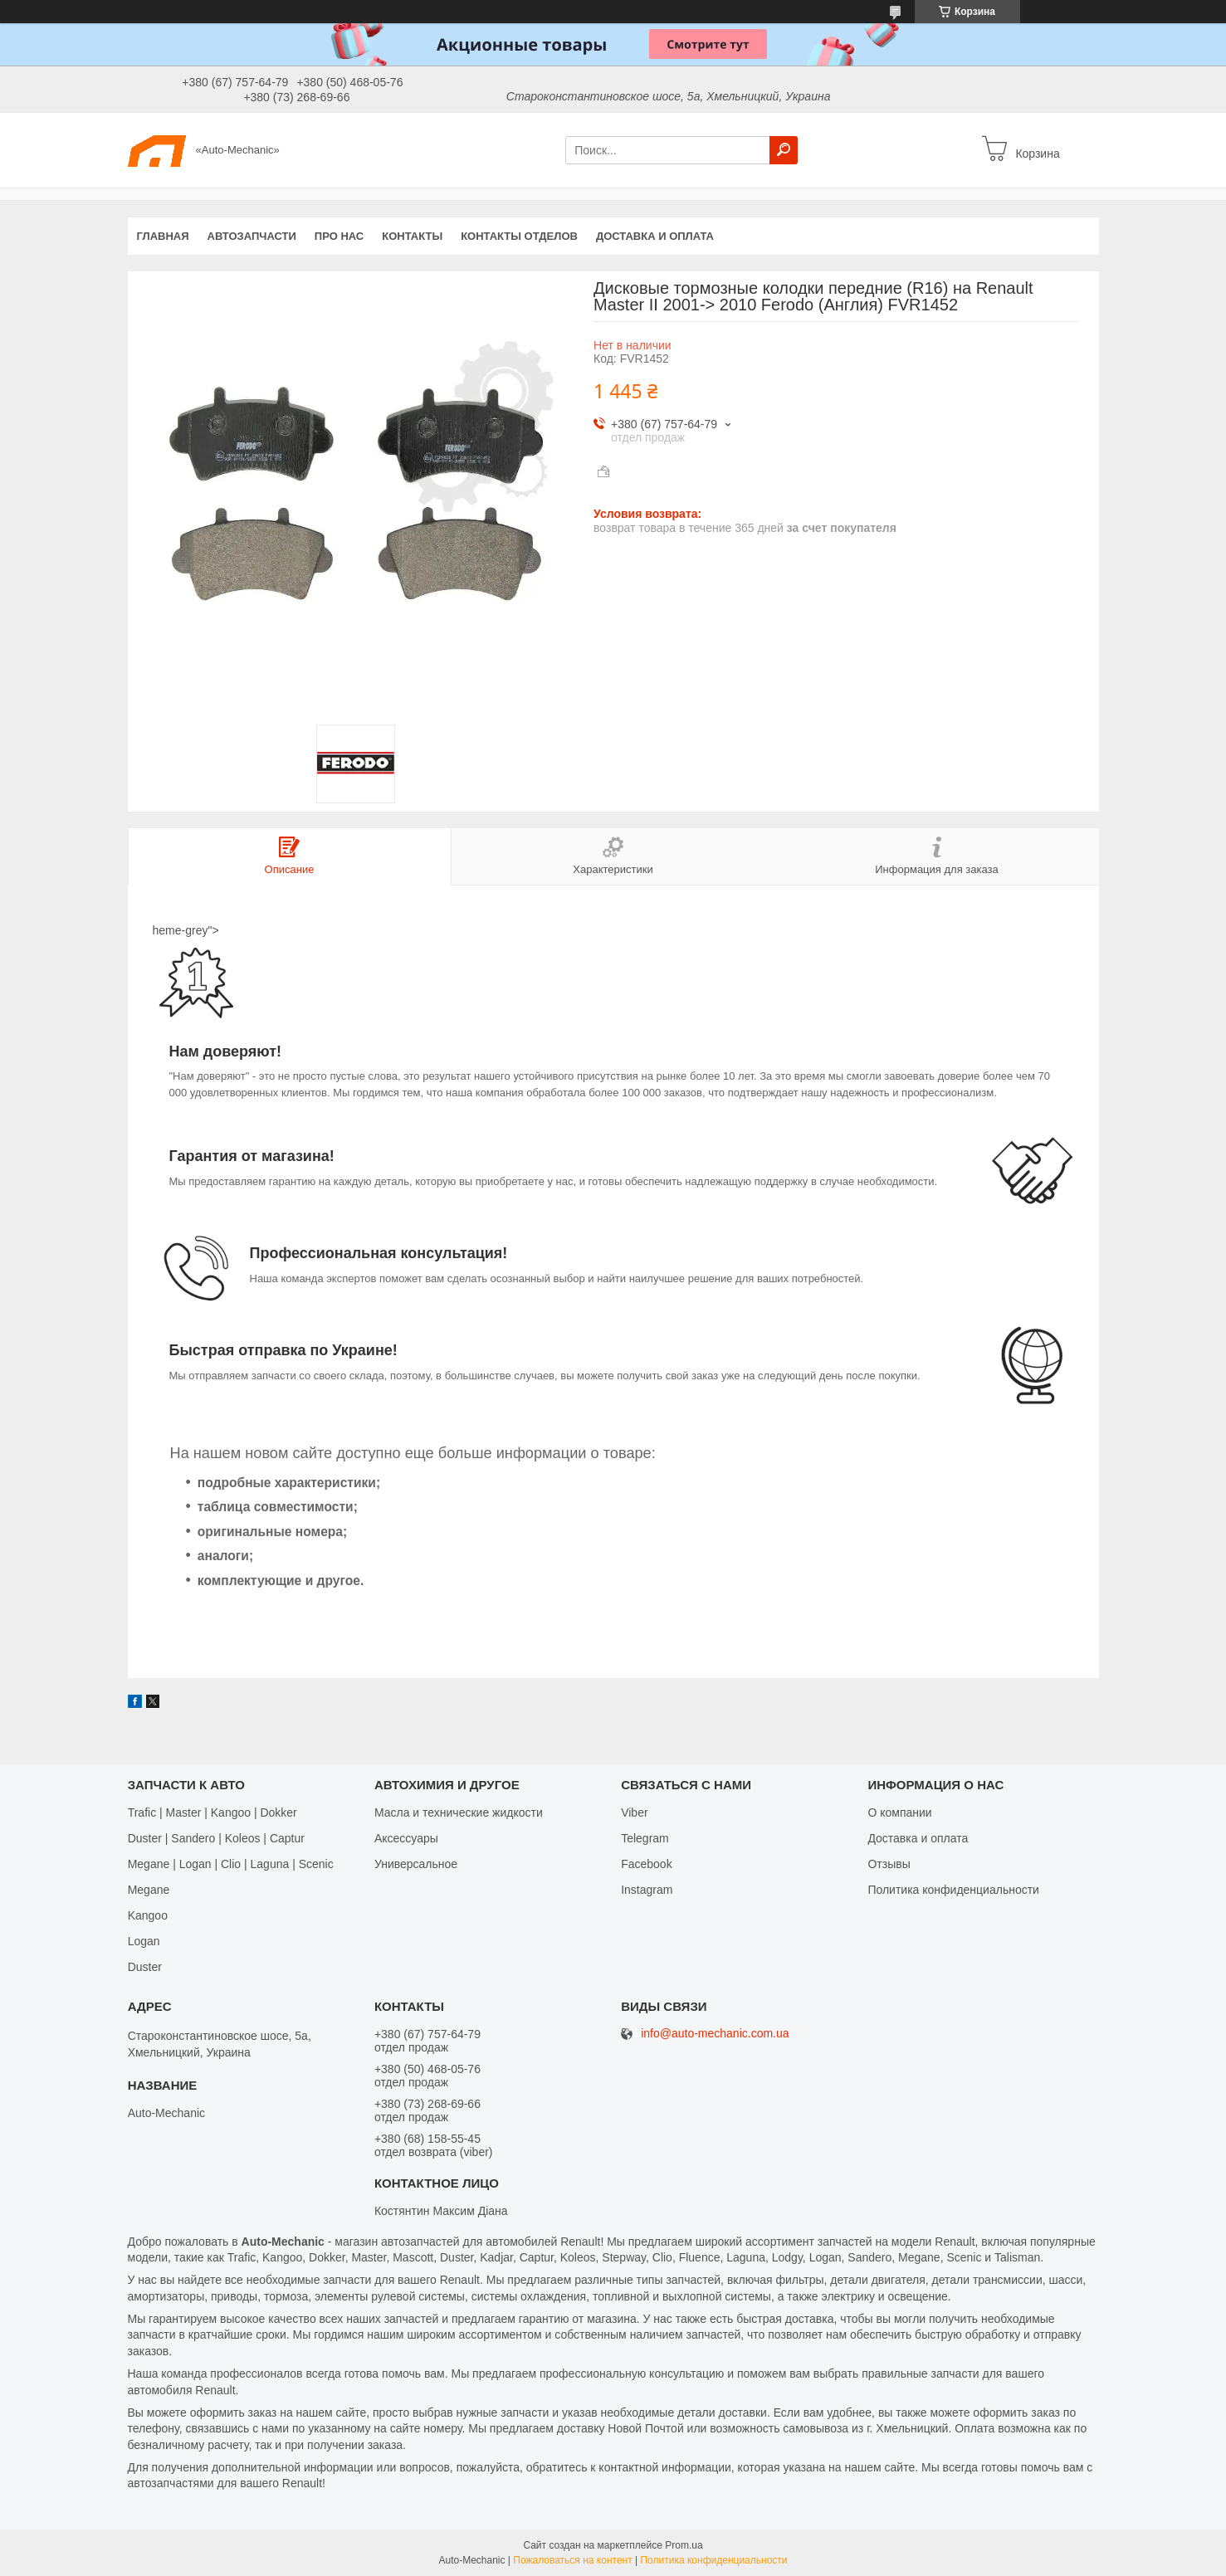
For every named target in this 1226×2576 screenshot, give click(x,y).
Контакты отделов (519, 236)
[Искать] (783, 150)
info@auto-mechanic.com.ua (715, 2033)
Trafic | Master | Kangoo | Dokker (212, 1812)
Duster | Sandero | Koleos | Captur (216, 1838)
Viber (634, 1812)
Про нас (339, 236)
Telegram (645, 1838)
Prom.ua (683, 2545)
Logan (144, 1941)
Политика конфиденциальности (953, 1889)
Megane (149, 1889)
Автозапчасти (252, 236)
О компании (899, 1812)
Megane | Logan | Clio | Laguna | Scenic (231, 1864)
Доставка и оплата (655, 236)
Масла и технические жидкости (458, 1812)
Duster (145, 1966)
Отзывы (888, 1864)
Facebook (646, 1864)
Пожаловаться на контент (572, 2560)
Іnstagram (646, 1889)
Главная (163, 236)
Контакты (412, 236)
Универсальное (415, 1864)
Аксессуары (406, 1838)
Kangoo (148, 1915)
